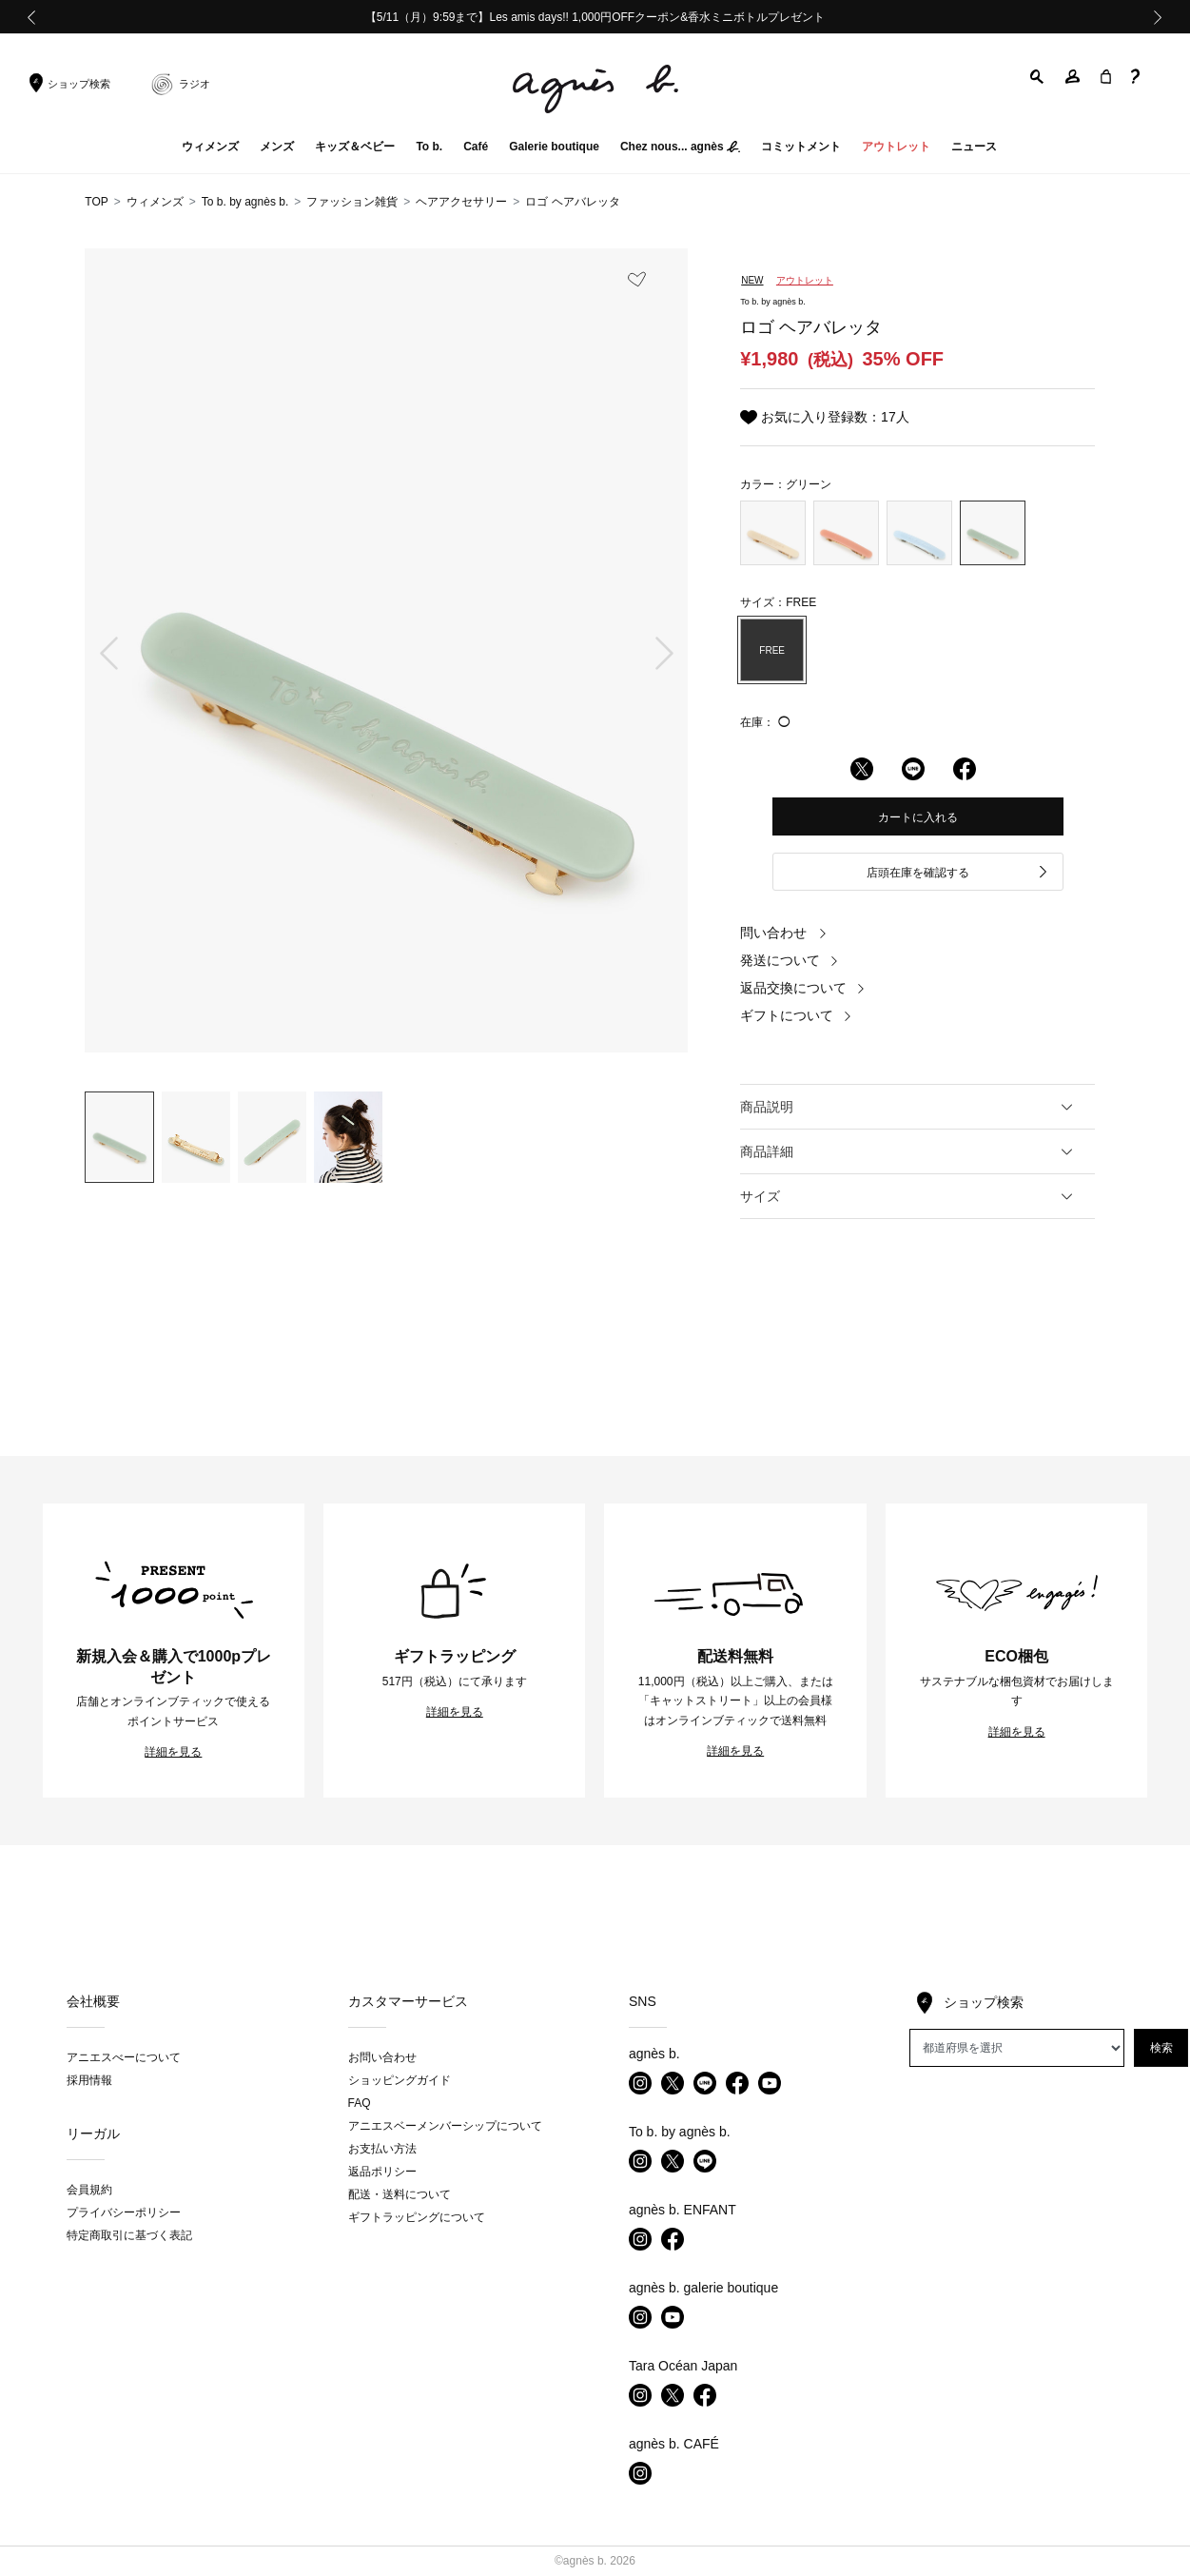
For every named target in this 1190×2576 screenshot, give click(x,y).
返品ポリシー (382, 2171)
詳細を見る (173, 1752)
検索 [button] (1161, 2048)
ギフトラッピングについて (416, 2217)
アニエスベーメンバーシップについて (445, 2126)
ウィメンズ (155, 201)
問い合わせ (784, 932)
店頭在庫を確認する (958, 873)
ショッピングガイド (399, 2080)
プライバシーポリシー (124, 2212)
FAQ (359, 2103)
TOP (96, 201)
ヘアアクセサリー (461, 201)
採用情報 (89, 2080)
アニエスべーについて (124, 2057)
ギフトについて (796, 1015)
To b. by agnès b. (245, 201)
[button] (1037, 76)
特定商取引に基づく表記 (129, 2235)
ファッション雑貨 (352, 201)
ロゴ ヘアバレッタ (572, 201)
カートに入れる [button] (918, 817)
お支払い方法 (382, 2148)
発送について (789, 960)
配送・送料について (399, 2194)
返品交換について (803, 987)
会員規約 (89, 2189)
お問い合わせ (382, 2057)
